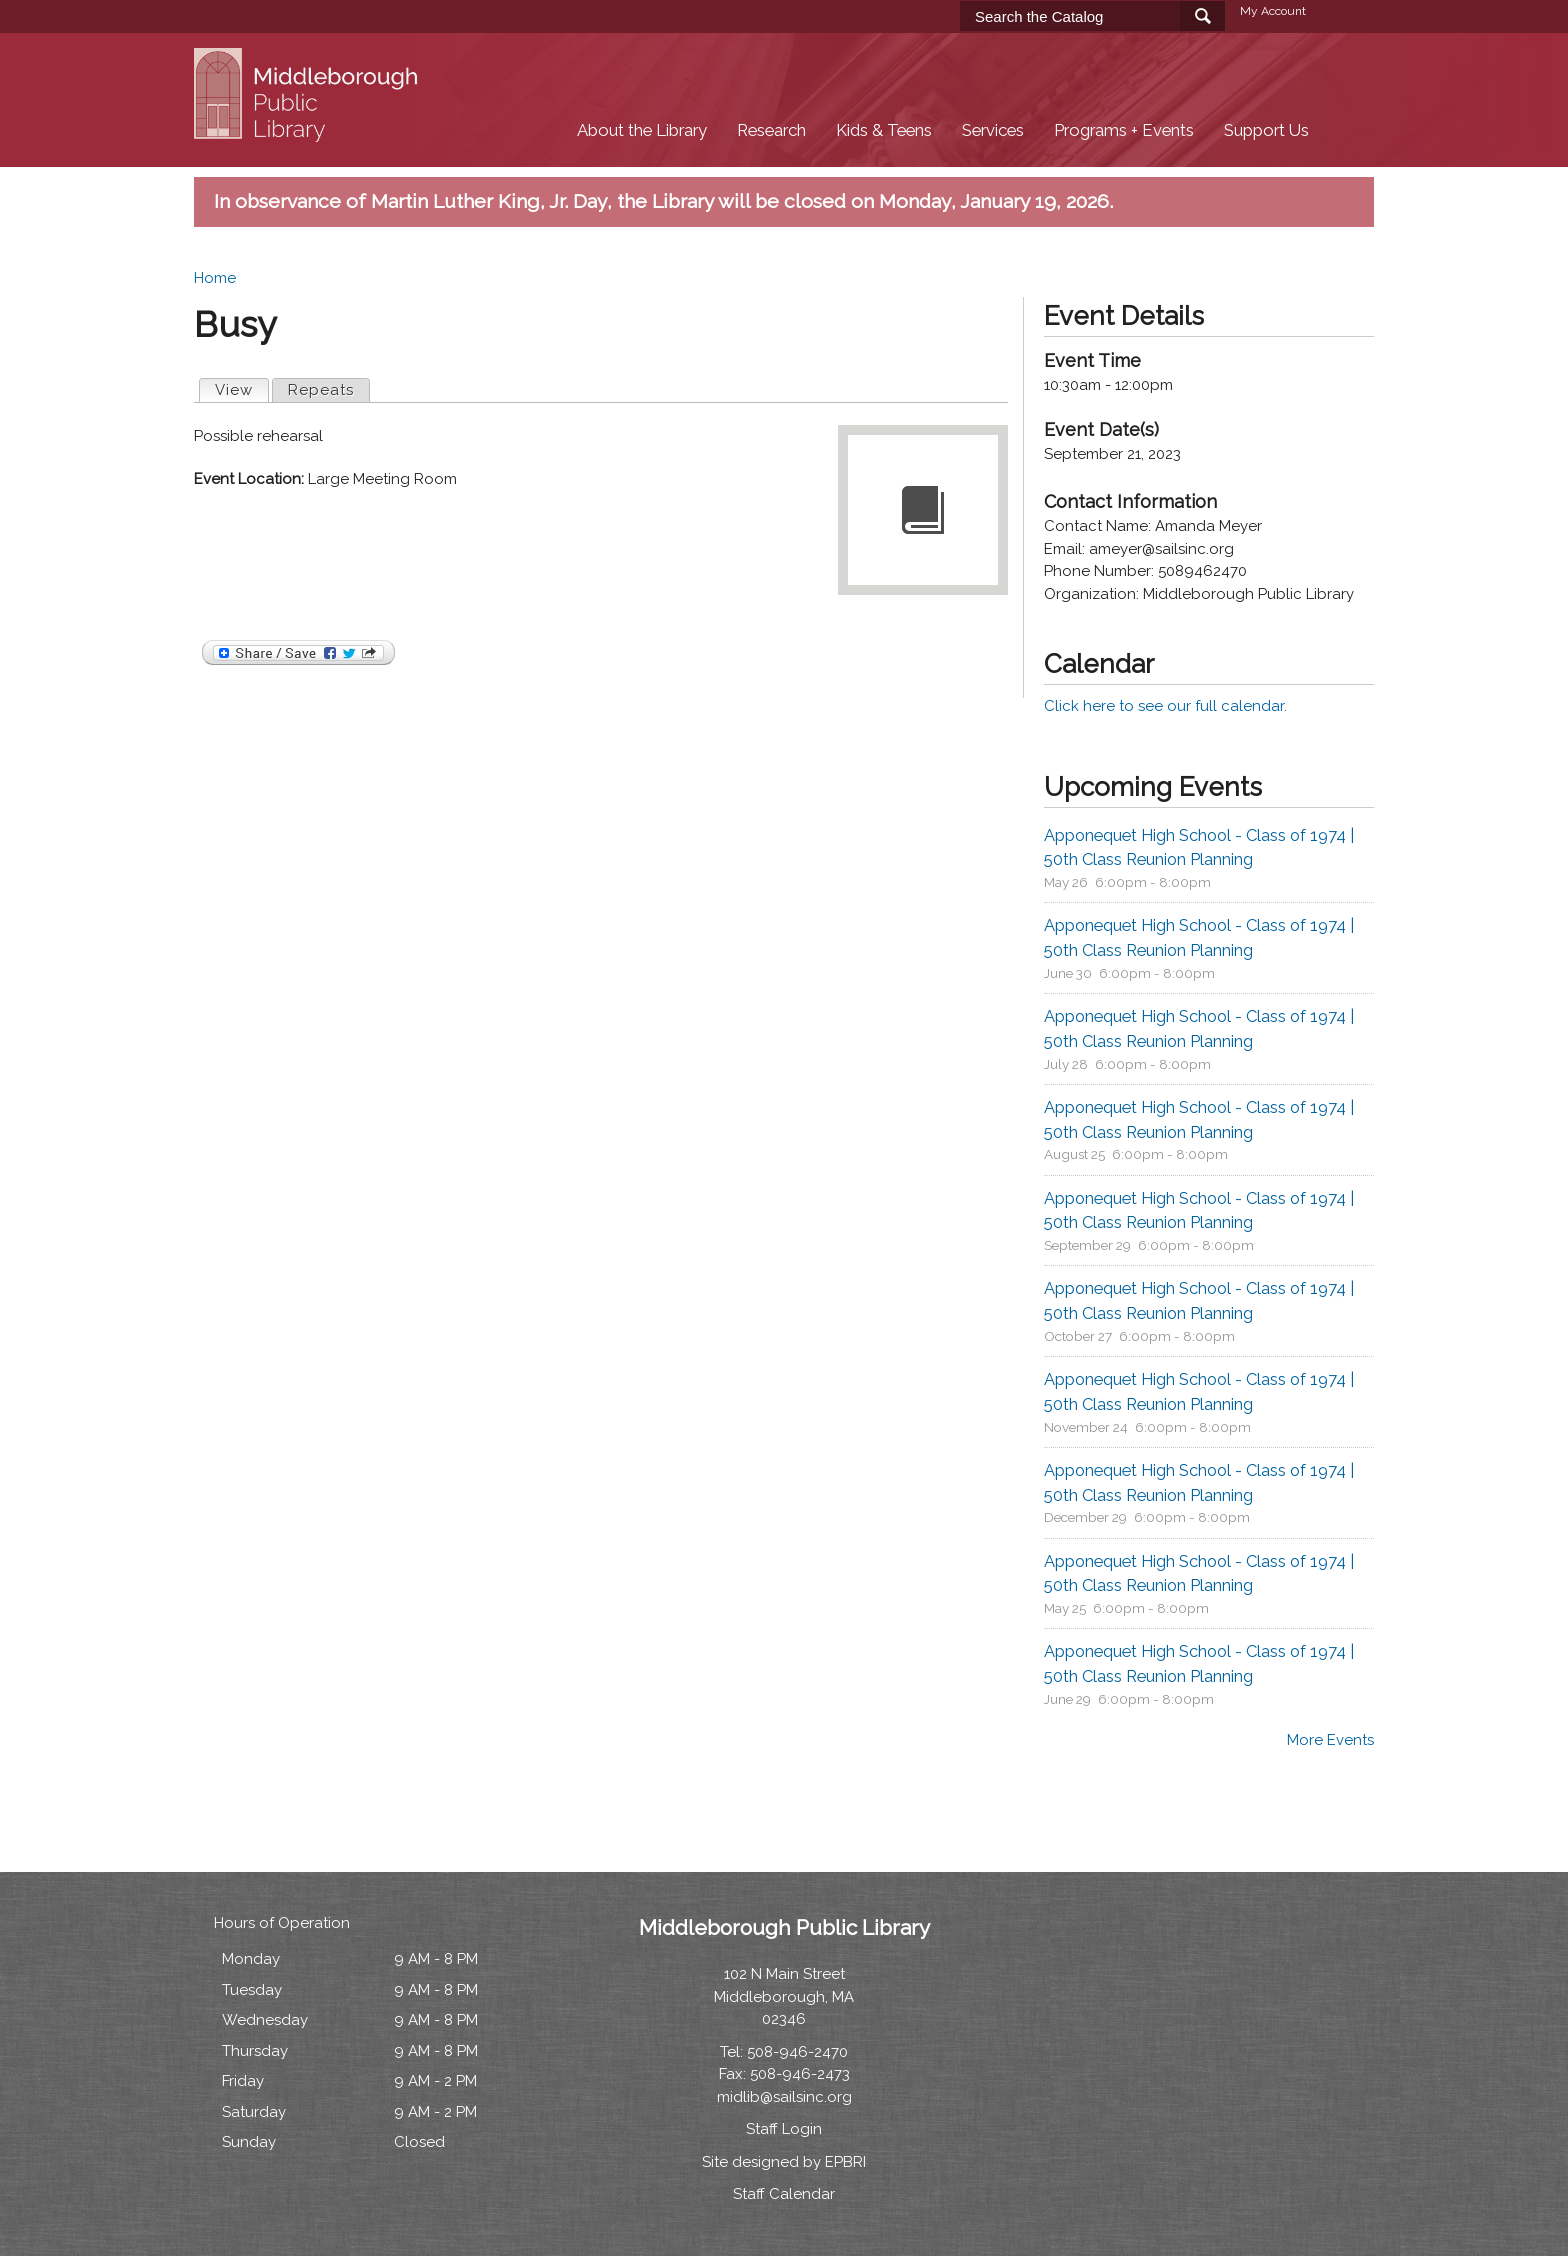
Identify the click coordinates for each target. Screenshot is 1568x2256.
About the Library (642, 130)
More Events (1330, 1740)
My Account (1273, 11)
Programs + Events (1124, 130)
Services (993, 130)
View (241, 389)
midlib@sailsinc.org (784, 2097)
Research (771, 130)
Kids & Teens (884, 130)
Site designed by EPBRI (784, 2162)
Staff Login (784, 2129)
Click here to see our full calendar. (1165, 706)
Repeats (321, 390)
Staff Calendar (784, 2194)
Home (215, 278)
